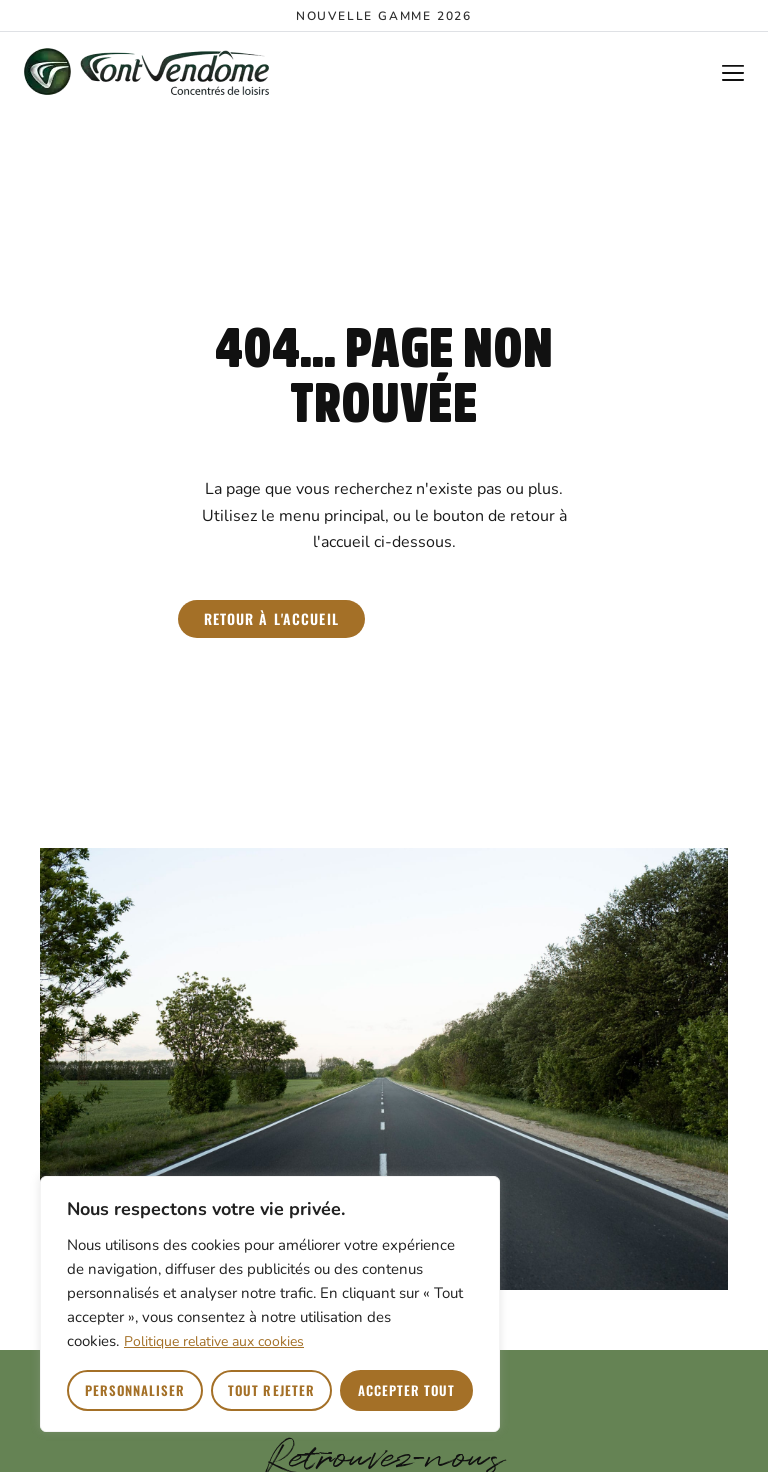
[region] (270, 1304)
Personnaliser (135, 1390)
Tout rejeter (271, 1390)
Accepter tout (407, 1390)
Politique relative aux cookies (214, 1341)
